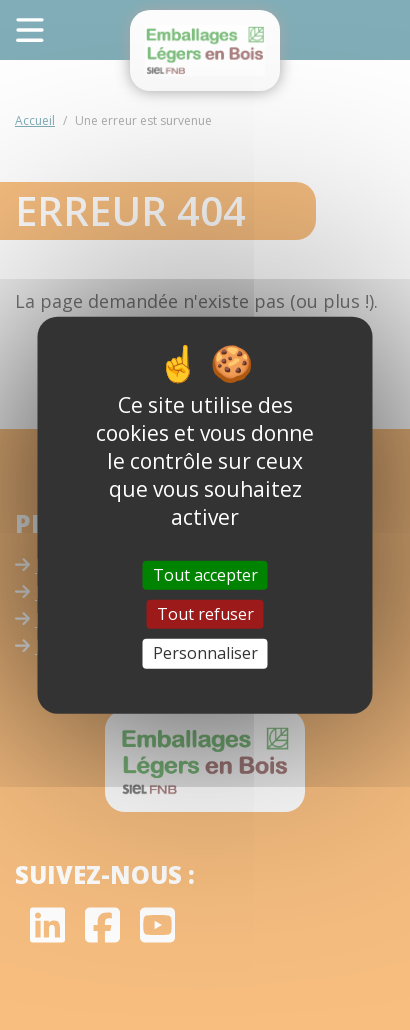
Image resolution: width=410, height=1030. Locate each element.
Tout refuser (205, 614)
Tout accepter (205, 575)
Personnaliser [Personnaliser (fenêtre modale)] (205, 653)
